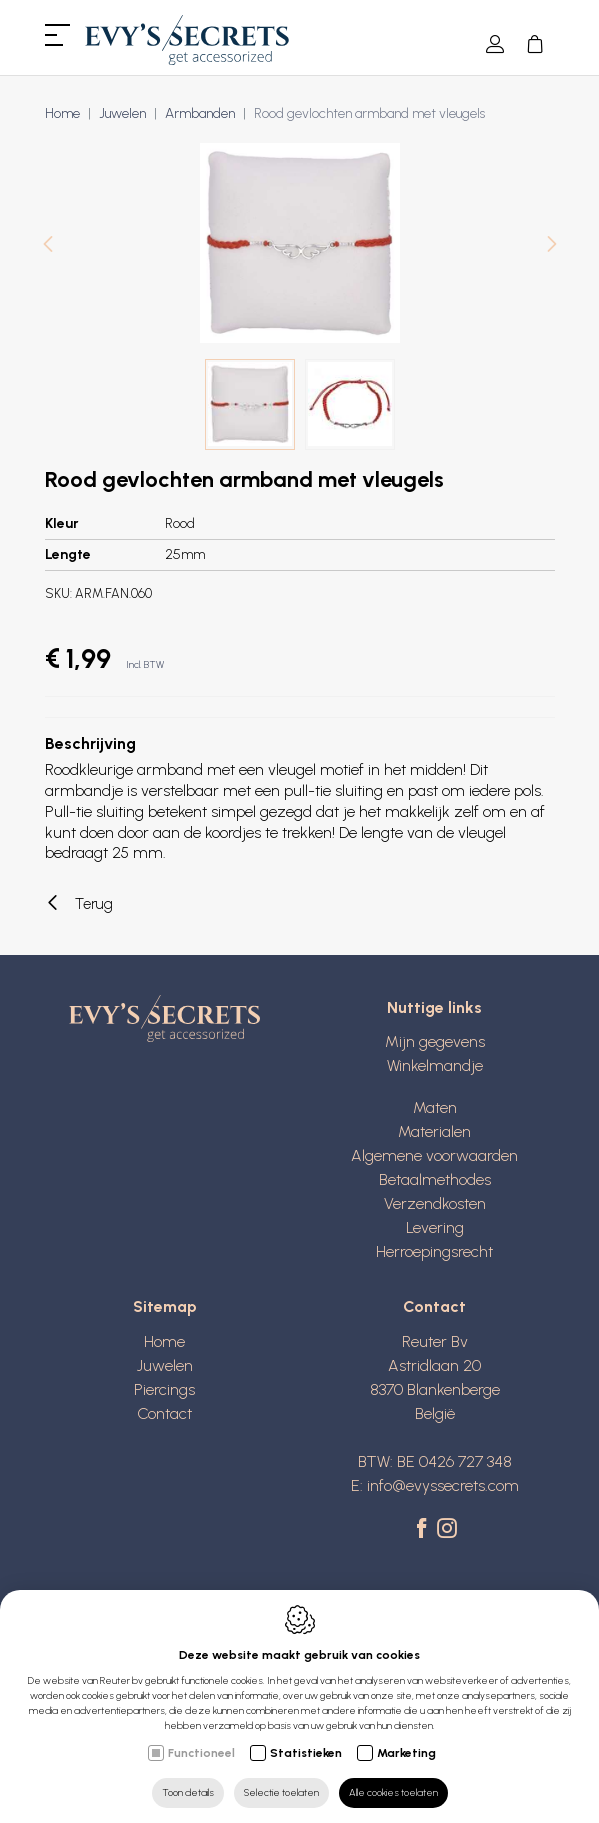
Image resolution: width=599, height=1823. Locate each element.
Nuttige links (434, 1007)
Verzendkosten (435, 1203)
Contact (164, 1413)
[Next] (552, 246)
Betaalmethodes (435, 1179)
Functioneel (201, 1753)
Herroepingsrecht (434, 1251)
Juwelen (122, 113)
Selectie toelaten (281, 1792)
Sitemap (165, 1306)
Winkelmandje (435, 1065)
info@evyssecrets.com (443, 1485)
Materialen (434, 1131)
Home (62, 113)
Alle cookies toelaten (393, 1792)
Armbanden (200, 113)
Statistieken (306, 1753)
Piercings (164, 1389)
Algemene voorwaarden (434, 1155)
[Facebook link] (424, 1530)
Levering (435, 1227)
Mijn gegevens (435, 1041)
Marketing (406, 1753)
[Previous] (48, 246)
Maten (435, 1107)
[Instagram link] (447, 1530)
